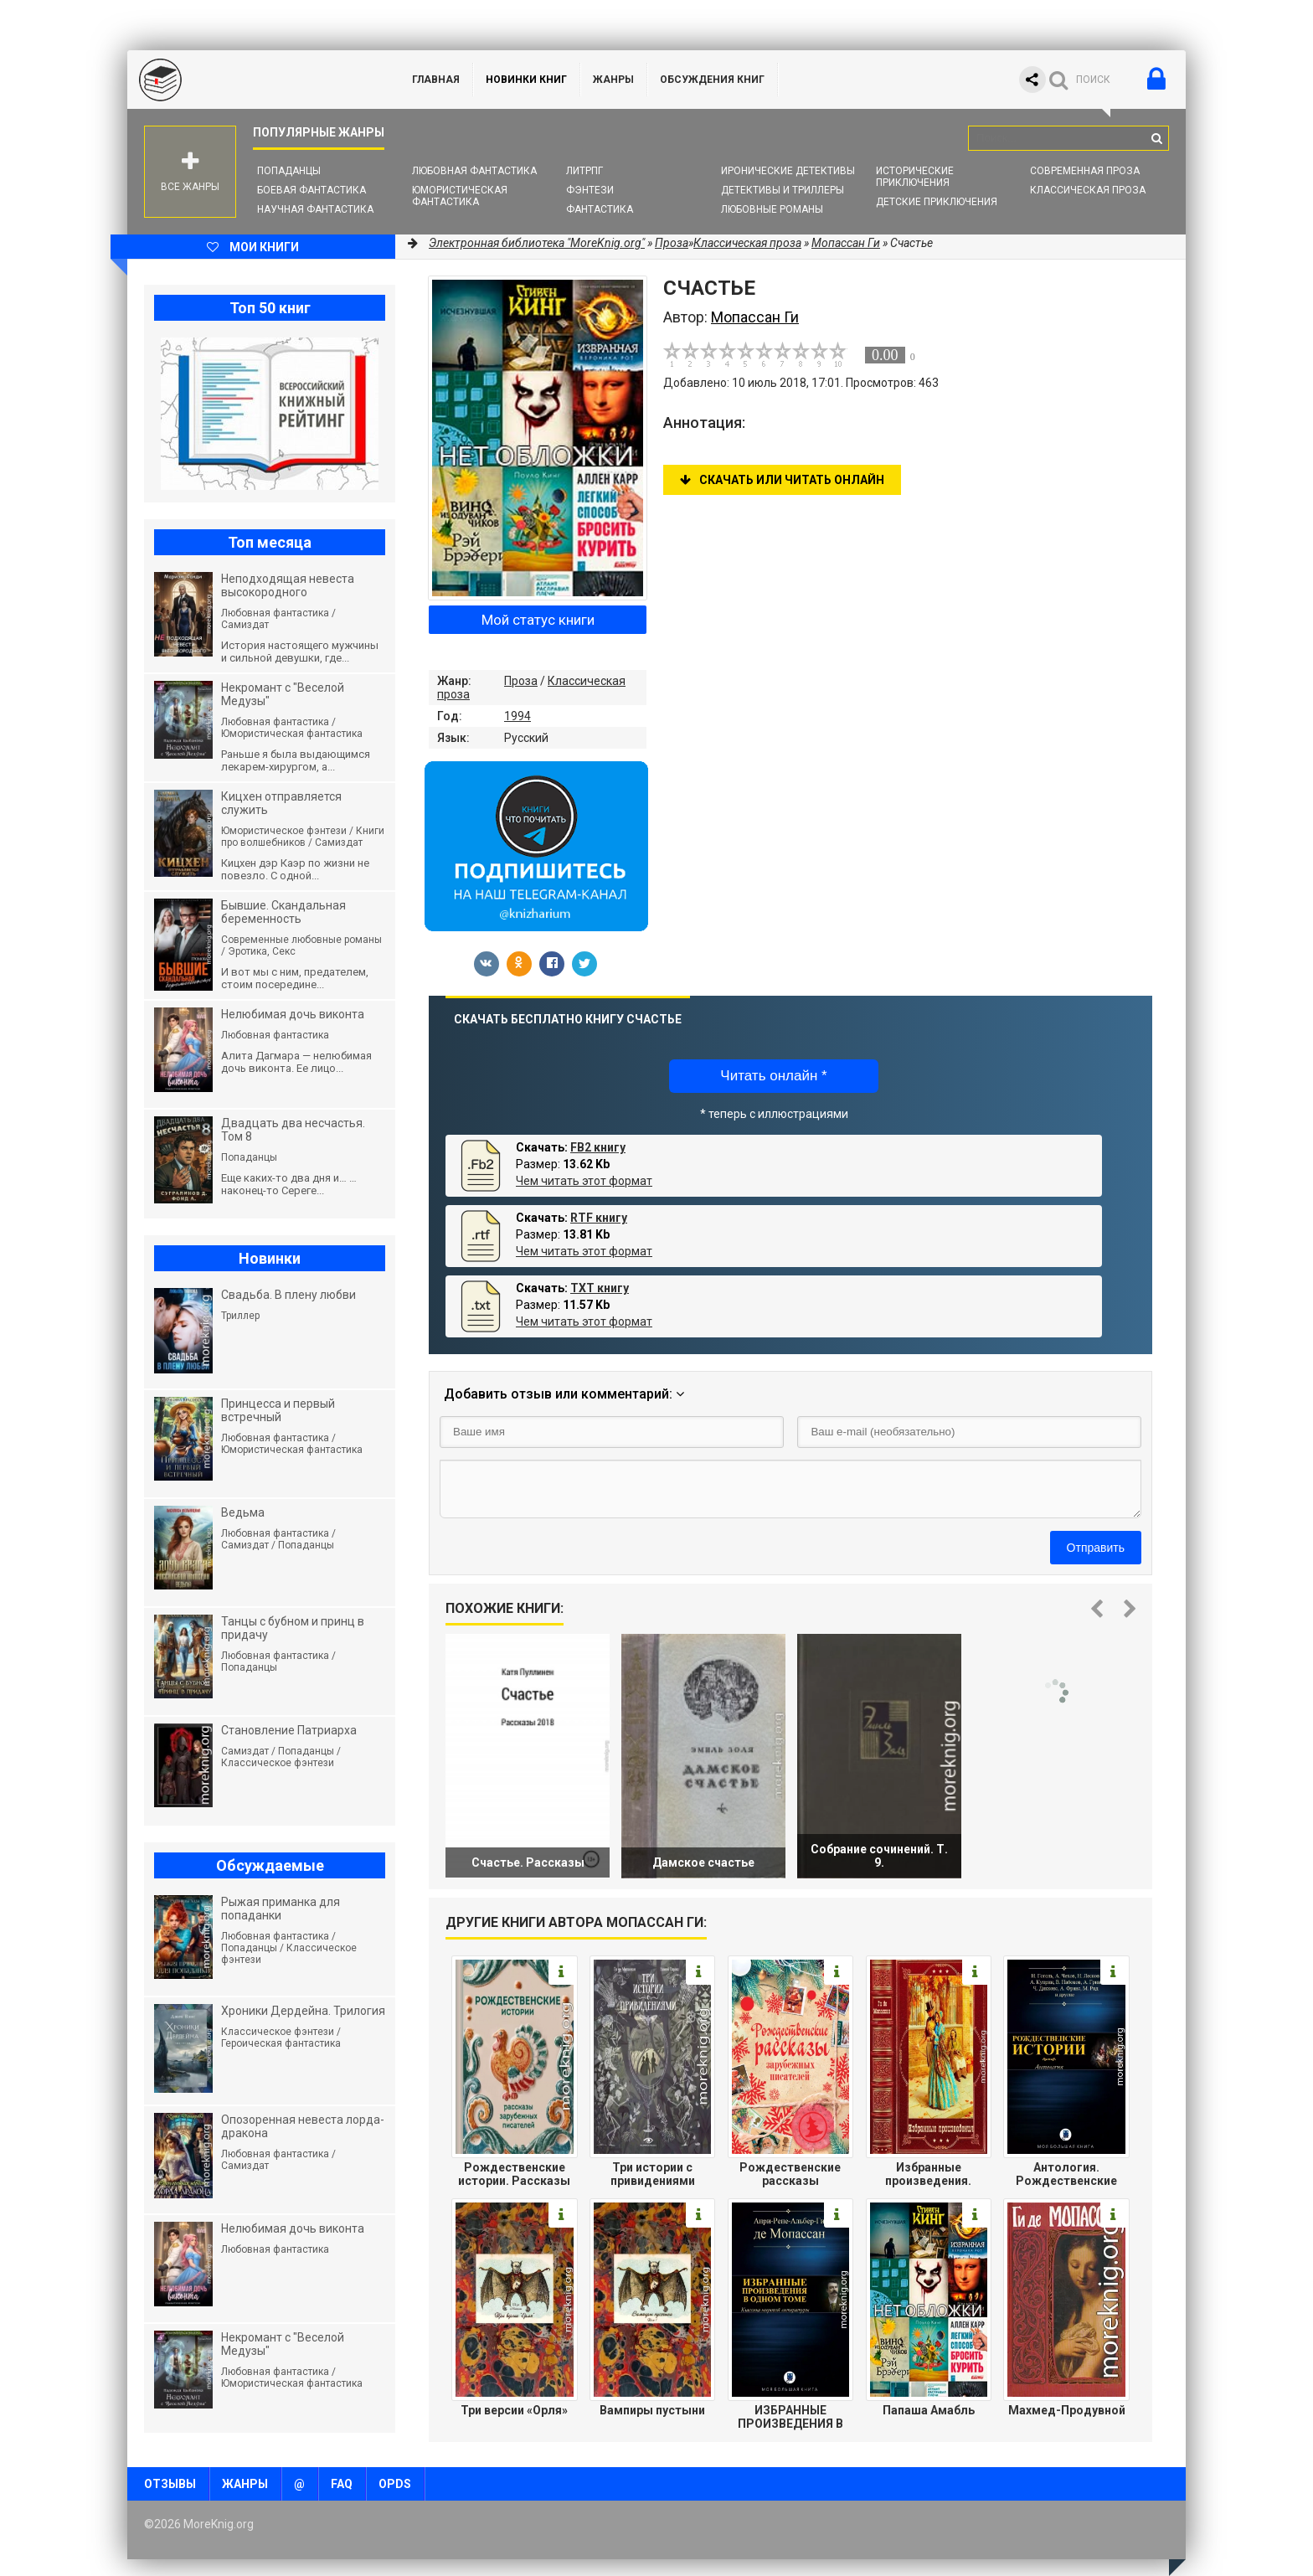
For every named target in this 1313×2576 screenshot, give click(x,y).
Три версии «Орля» (514, 2410)
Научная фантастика (315, 209)
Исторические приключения (915, 176)
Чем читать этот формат (584, 1181)
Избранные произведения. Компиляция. (928, 2174)
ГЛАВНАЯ (436, 79)
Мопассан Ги (845, 243)
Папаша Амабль (929, 2410)
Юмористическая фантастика (459, 196)
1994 (517, 716)
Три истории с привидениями (652, 2174)
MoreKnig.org (252, 79)
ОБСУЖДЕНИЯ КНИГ (712, 79)
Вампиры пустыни (652, 2410)
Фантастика (599, 209)
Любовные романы (772, 209)
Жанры (613, 79)
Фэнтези (590, 190)
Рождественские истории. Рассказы (514, 2174)
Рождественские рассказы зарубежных (790, 2174)
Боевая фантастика (311, 190)
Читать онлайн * (773, 1076)
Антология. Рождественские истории (1066, 2174)
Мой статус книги (538, 619)
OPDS (394, 2484)
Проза (521, 681)
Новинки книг (526, 79)
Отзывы (170, 2484)
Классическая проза (1088, 190)
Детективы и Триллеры (782, 190)
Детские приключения (936, 202)
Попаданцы (289, 171)
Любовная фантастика (474, 171)
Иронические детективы (788, 171)
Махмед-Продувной (1066, 2410)
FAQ (342, 2484)
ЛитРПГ (584, 171)
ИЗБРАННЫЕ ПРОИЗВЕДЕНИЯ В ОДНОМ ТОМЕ (790, 2416)
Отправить (1096, 1547)
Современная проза (1085, 171)
